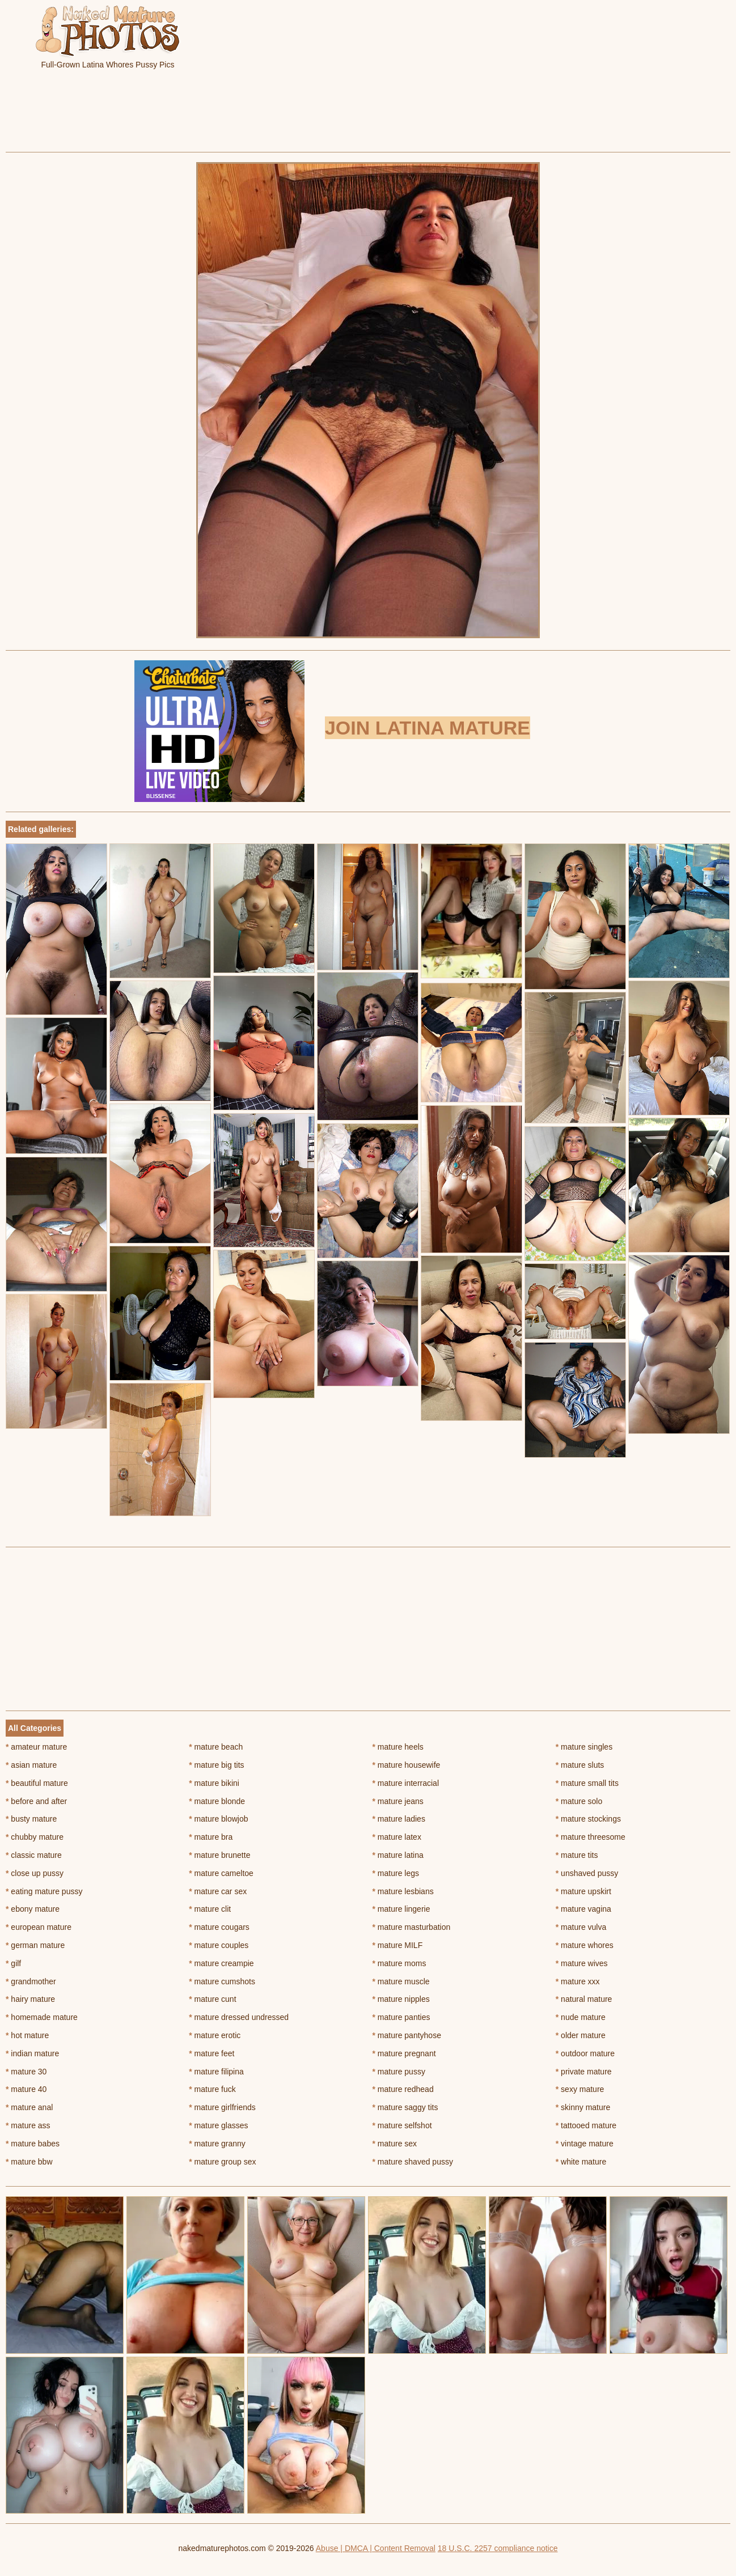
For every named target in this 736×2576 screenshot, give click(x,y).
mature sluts (580, 1764)
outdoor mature (585, 2053)
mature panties (401, 2017)
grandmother (31, 1981)
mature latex (397, 1836)
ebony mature (33, 1908)
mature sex (395, 2143)
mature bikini (214, 1783)
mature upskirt (583, 1891)
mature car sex (218, 1891)
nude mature (581, 2017)
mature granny (217, 2143)
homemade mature (42, 2017)
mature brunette (219, 1855)
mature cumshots (222, 1981)
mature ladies (399, 1818)
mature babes (33, 2143)
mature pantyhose (407, 2035)
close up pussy (35, 1873)
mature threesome (590, 1836)
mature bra (210, 1836)
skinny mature (583, 2107)
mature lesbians (403, 1891)
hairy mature (30, 1999)
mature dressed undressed (239, 2017)
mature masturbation (412, 1927)
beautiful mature (37, 1783)
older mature (581, 2035)
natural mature (584, 1999)
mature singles (584, 1746)
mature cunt (212, 1999)
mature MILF (398, 1945)
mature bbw (29, 2161)
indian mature (32, 2053)
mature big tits (216, 1764)
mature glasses (218, 2125)
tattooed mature (586, 2125)
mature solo (579, 1801)
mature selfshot (402, 2125)
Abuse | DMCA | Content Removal (375, 2548)
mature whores (585, 1945)
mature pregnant (404, 2053)
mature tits (577, 1855)
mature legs (396, 1873)
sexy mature (580, 2089)
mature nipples (401, 1999)
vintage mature (585, 2143)
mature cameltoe (221, 1873)
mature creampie (221, 1963)
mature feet (211, 2053)
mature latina (398, 1855)
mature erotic (214, 2035)
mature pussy (399, 2071)
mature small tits (587, 1783)
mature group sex (222, 2161)
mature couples (218, 1945)
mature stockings (588, 1818)
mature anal (29, 2107)
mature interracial (406, 1783)
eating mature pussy (44, 1891)
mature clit (210, 1908)
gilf (13, 1963)
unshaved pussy (587, 1873)
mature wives (582, 1963)
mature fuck (212, 2089)
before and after (36, 1801)
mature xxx (578, 1981)
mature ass (28, 2125)
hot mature (27, 2035)
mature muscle (401, 1981)
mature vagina (583, 1908)
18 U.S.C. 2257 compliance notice (498, 2548)
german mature (35, 1945)
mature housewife (407, 1764)
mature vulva (581, 1927)
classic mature (34, 1855)
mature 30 (26, 2071)
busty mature (31, 1818)
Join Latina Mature (427, 728)
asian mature (31, 1764)
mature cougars (219, 1927)
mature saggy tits (405, 2107)
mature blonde (217, 1801)
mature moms (399, 1963)
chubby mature (35, 1836)
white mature (581, 2161)
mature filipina (216, 2071)
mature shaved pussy (413, 2161)
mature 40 (26, 2089)
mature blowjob (218, 1818)
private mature (584, 2071)
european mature (38, 1927)
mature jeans (398, 1801)
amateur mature (36, 1746)
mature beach (216, 1746)
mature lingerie (401, 1908)
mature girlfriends (222, 2107)
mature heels (398, 1746)
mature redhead (403, 2089)
